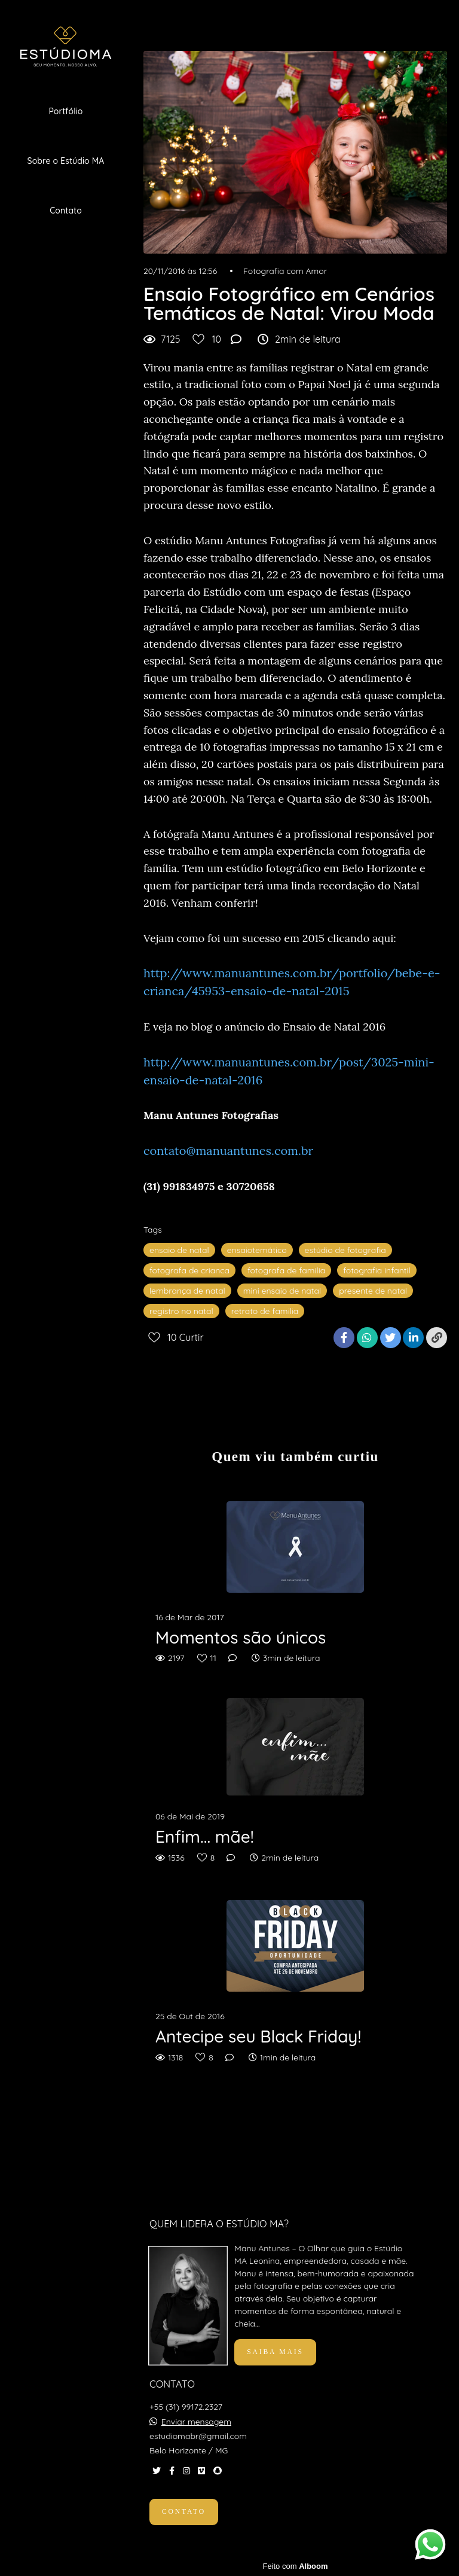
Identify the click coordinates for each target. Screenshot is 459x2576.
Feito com (295, 2566)
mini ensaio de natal (282, 1290)
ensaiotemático (257, 1250)
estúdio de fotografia (345, 1250)
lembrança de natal (187, 1290)
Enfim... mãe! (204, 1837)
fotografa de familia (286, 1270)
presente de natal (373, 1290)
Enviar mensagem (196, 2422)
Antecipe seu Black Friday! (258, 2036)
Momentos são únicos (240, 1637)
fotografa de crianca (189, 1270)
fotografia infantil (377, 1270)
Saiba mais (275, 2352)
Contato (66, 210)
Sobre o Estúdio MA (66, 161)
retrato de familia (265, 1311)
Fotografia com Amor (285, 271)
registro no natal (181, 1311)
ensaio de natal (179, 1250)
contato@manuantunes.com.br (228, 1150)
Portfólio (65, 111)
